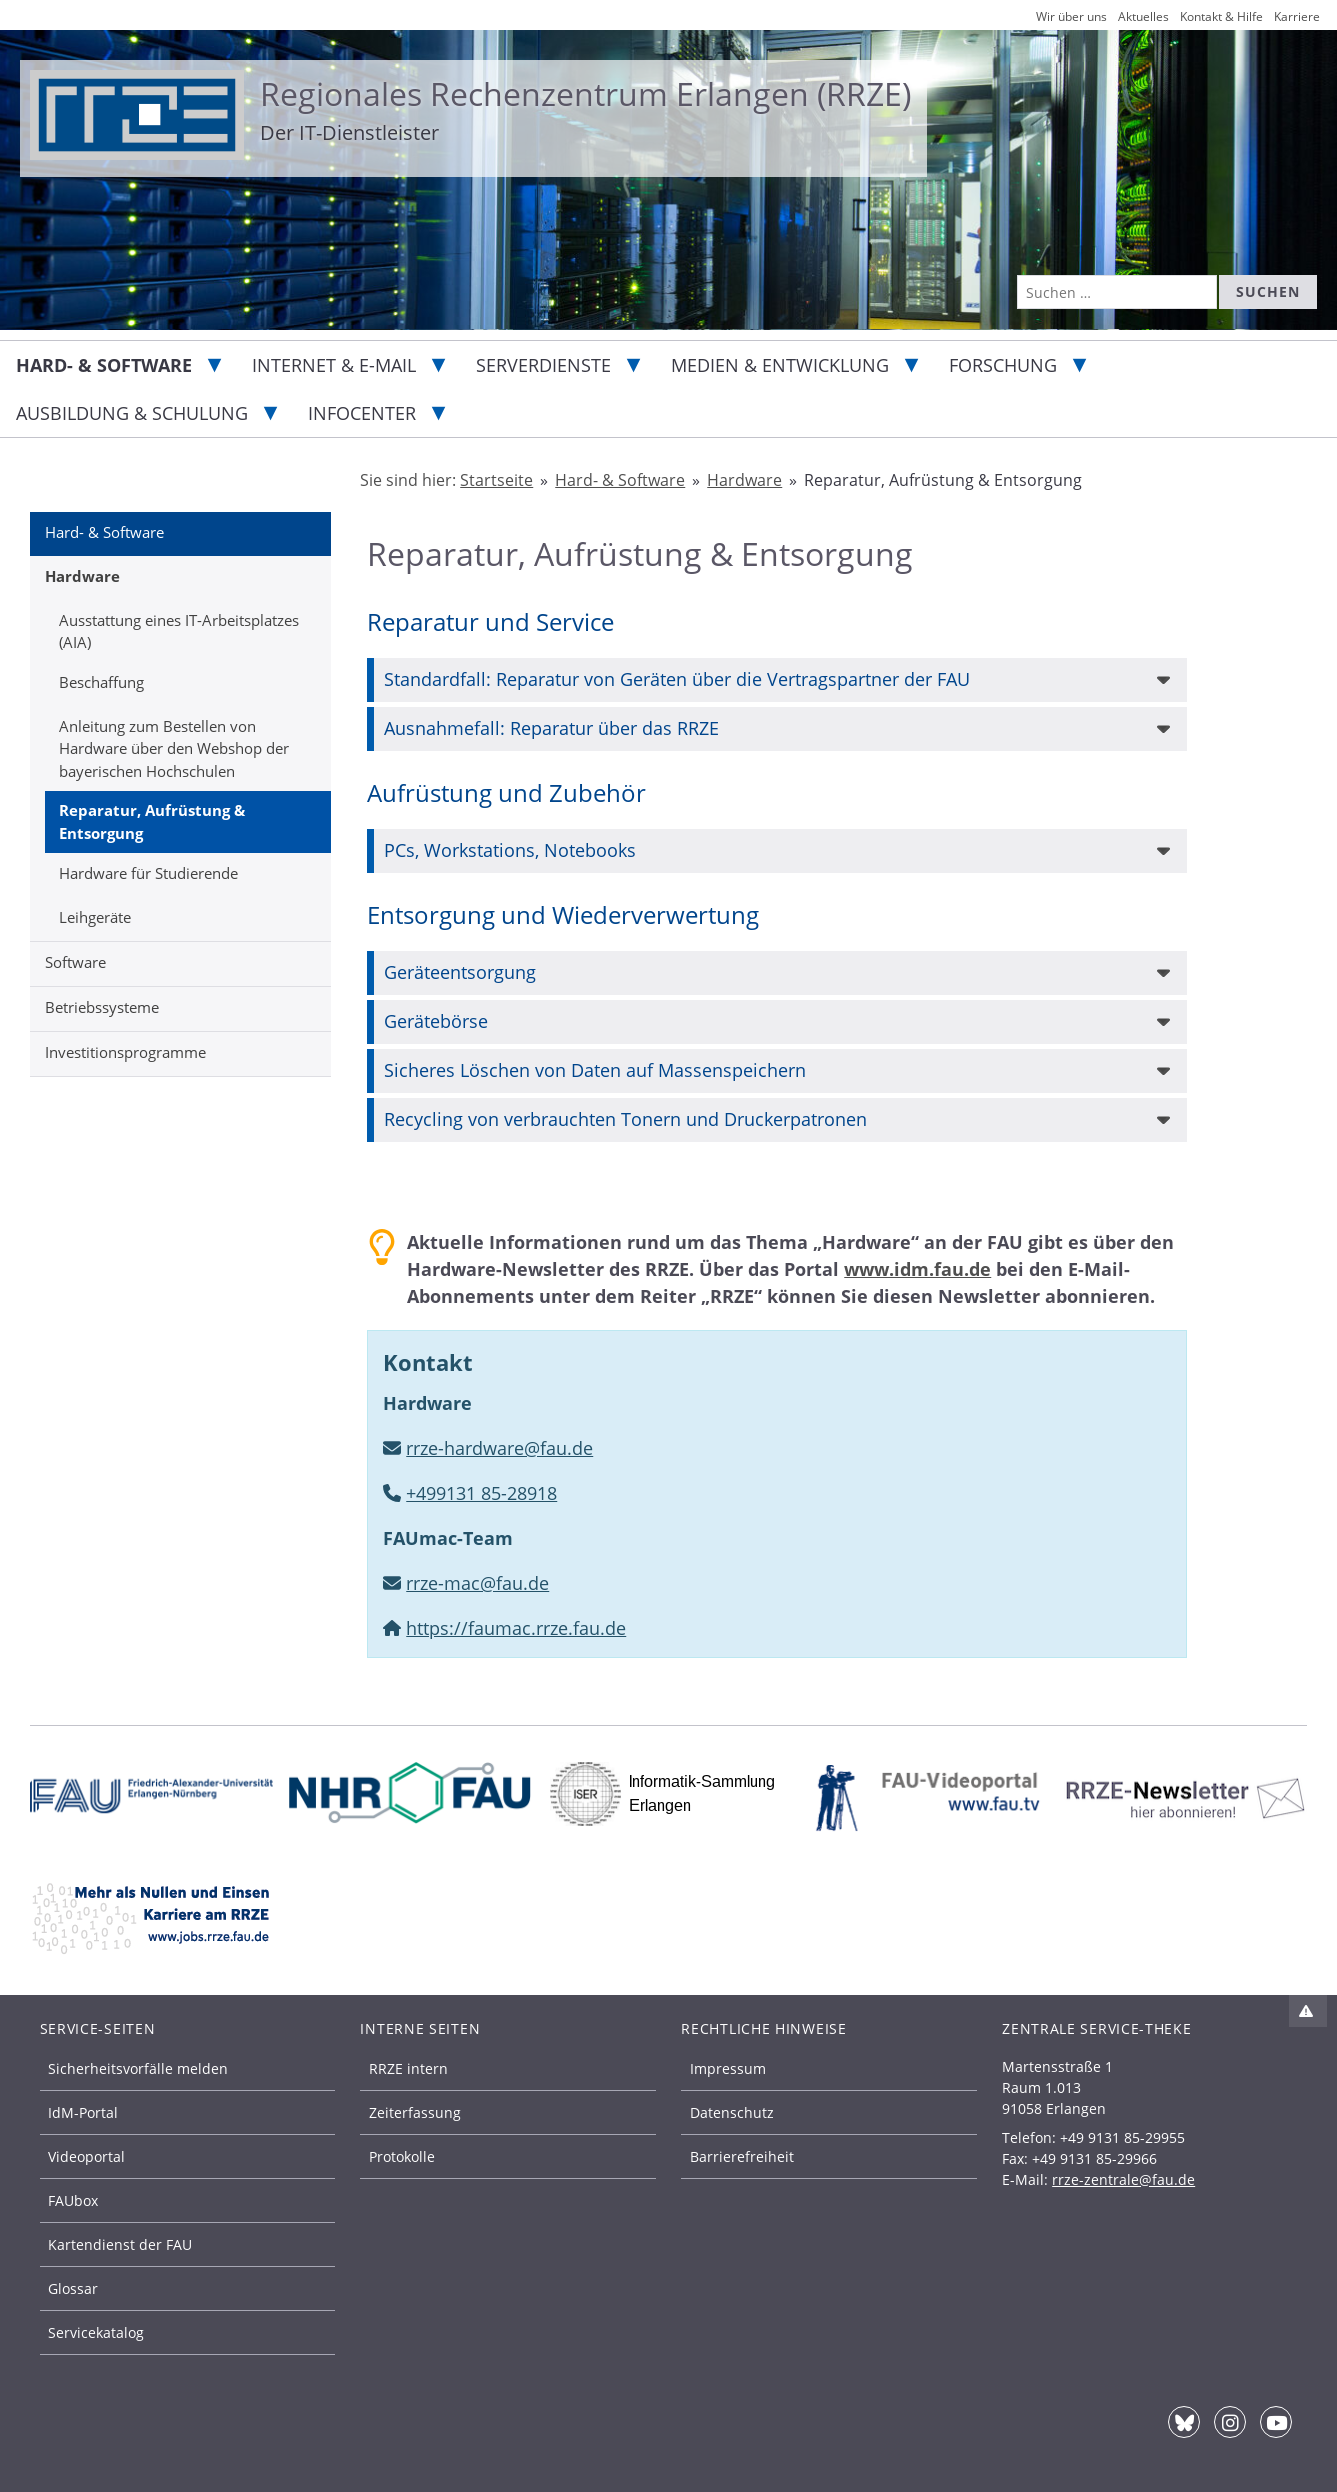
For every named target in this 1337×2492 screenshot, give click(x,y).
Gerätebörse (436, 1021)
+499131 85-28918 (481, 1493)
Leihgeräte (95, 917)
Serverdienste (543, 365)
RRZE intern (408, 2068)
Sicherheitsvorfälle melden (138, 2068)
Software (75, 962)
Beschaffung (101, 682)
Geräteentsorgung (460, 972)
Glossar (73, 2288)
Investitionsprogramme (125, 1052)
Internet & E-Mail (334, 365)
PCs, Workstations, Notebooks (510, 850)
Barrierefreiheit (742, 2156)
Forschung (1003, 365)
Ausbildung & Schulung (132, 413)
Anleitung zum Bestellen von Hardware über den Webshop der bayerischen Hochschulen (174, 748)
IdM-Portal (83, 2112)
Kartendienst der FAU (120, 2244)
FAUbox (73, 2200)
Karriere (1297, 16)
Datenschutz (732, 2112)
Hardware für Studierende (148, 873)
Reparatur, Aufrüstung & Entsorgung (152, 821)
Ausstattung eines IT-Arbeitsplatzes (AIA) (179, 631)
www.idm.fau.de (917, 1269)
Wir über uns (1071, 16)
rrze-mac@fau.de (477, 1583)
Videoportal (86, 2156)
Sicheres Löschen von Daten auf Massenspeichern (595, 1070)
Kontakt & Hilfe (1221, 16)
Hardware (82, 576)
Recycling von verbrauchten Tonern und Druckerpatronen (625, 1119)
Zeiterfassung (415, 2112)
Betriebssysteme (102, 1007)
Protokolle (402, 2156)
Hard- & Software (104, 365)
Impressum (728, 2068)
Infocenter (362, 413)
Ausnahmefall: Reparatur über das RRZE (551, 728)
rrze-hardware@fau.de (499, 1448)
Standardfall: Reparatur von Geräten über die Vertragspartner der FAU (677, 679)
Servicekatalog (96, 2332)
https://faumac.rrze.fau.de (516, 1628)
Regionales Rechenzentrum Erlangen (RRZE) (585, 93)
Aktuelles (1143, 16)
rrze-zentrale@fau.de (1123, 2179)
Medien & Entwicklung (780, 365)
